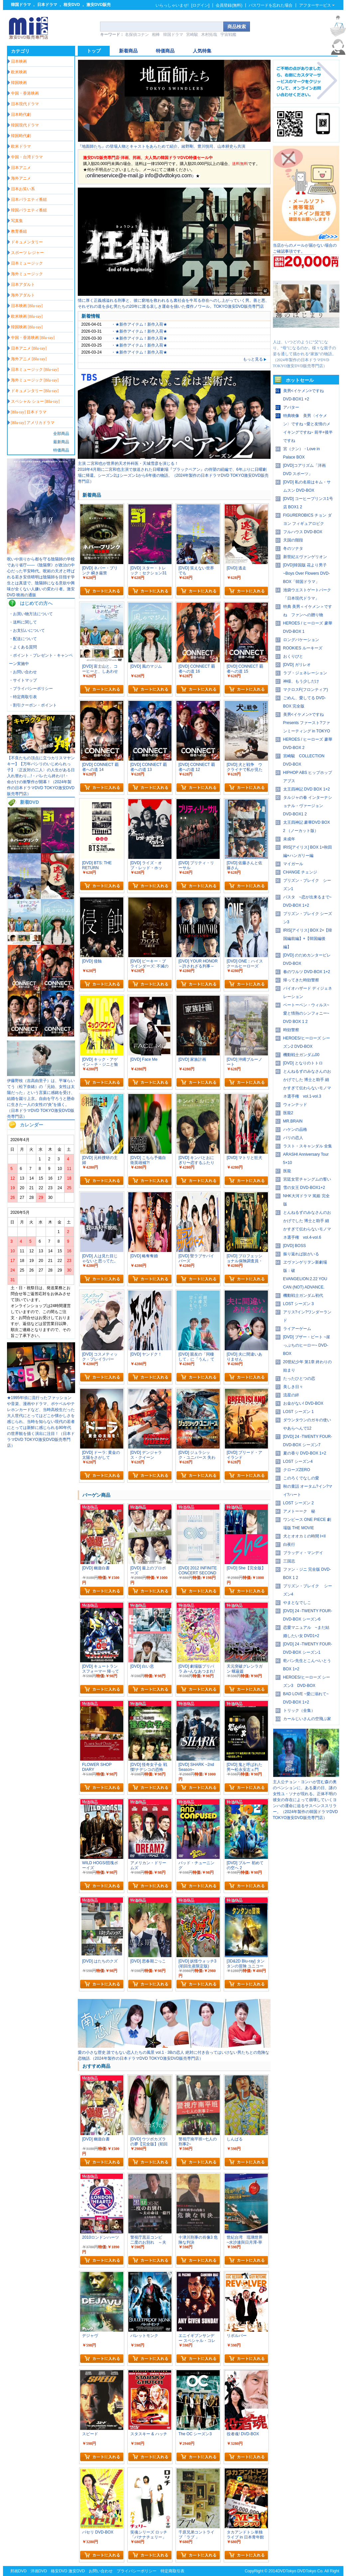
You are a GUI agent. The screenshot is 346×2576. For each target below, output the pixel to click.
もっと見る (255, 359)
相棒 (156, 34)
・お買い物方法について (31, 614)
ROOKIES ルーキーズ (302, 648)
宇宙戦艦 (228, 34)
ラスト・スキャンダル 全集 (307, 1146)
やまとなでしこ (297, 1602)
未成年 (289, 839)
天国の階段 (293, 540)
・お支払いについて (27, 630)
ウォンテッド (295, 1104)
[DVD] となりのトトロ (303, 1063)
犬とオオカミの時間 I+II (304, 1536)
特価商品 (61, 450)
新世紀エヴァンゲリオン (305, 556)
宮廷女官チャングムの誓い (307, 1179)
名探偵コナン (137, 34)
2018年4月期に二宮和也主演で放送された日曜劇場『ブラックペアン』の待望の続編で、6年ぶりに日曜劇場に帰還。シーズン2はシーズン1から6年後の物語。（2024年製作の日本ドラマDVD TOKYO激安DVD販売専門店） (173, 475)
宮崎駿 (192, 34)
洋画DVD (39, 2571)
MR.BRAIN (293, 1121)
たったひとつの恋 (299, 1378)
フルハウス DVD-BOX (302, 532)
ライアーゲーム (297, 1328)
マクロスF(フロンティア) (305, 689)
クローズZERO (296, 1469)
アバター (291, 407)
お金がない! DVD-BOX (303, 1403)
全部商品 (61, 433)
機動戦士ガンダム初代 (303, 1295)
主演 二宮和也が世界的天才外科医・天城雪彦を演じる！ (128, 463)
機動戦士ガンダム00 (301, 1054)
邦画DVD (18, 2571)
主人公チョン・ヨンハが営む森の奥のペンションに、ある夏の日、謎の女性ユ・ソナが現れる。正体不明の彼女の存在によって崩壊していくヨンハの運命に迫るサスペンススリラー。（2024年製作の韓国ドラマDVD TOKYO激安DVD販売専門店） (305, 1800)
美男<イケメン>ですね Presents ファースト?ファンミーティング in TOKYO (306, 722)
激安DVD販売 (98, 4)
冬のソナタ (293, 548)
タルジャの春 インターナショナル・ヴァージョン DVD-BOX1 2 (307, 805)
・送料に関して (23, 622)
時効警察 (291, 1030)
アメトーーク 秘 (299, 1511)
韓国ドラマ (21, 4)
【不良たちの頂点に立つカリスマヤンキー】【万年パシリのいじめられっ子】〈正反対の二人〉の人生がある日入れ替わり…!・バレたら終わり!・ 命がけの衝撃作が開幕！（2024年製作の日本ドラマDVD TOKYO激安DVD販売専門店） (41, 776)
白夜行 (289, 1544)
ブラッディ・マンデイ (303, 1552)
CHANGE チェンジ (300, 872)
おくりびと (293, 656)
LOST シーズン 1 (298, 1411)
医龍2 (288, 1113)
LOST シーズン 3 (298, 1303)
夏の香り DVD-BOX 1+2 (304, 1453)
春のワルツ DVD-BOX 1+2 (306, 971)
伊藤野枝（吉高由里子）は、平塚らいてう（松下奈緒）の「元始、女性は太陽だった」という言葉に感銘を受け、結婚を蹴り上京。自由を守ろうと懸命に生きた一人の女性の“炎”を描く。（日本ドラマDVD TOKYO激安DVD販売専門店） (41, 1098)
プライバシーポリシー (137, 2571)
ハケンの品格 (295, 1129)
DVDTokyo (286, 2571)
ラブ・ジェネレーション (305, 673)
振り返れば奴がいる (301, 1254)
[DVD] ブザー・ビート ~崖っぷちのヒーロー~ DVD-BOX (306, 1345)
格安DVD (71, 4)
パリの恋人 (293, 1137)
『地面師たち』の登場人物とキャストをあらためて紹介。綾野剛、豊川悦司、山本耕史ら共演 (161, 146)
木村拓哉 (209, 34)
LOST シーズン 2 (298, 1503)
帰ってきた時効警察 (301, 980)
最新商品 (61, 442)
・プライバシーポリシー (31, 688)
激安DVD (76, 2571)
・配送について (23, 638)
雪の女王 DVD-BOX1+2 (304, 1187)
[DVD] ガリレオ (297, 664)
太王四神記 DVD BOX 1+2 (306, 789)
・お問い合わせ (23, 672)
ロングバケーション (301, 639)
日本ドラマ (47, 4)
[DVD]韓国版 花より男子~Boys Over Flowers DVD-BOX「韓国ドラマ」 (306, 573)
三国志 (289, 1561)
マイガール (293, 864)
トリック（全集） (299, 1710)
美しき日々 (293, 1386)
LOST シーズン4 (298, 1461)
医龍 (287, 1171)
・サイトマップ (23, 680)
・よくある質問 (23, 647)
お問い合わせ (101, 2571)
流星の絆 (291, 1395)
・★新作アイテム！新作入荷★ (139, 324)
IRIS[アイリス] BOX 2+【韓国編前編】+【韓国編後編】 (307, 938)
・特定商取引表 (23, 697)
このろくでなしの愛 (301, 1478)
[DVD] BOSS (294, 1245)
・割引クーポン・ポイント (33, 705)
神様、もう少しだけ (301, 681)
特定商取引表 (172, 2571)
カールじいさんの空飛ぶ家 (307, 1718)
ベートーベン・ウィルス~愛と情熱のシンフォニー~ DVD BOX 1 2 (306, 1013)
